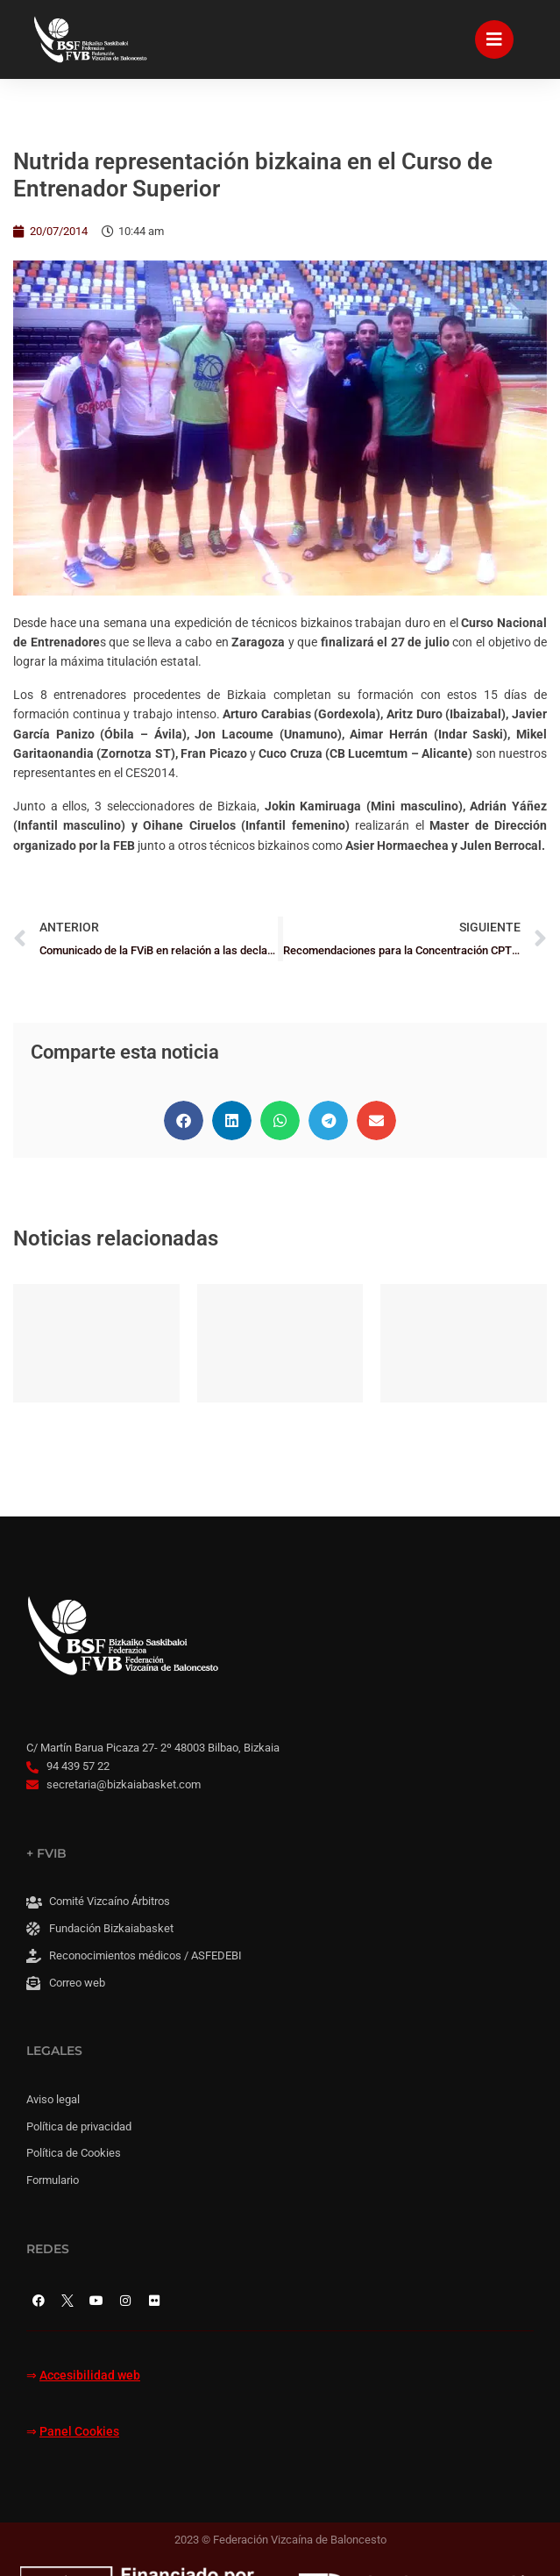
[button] (183, 1120)
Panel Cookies (79, 2431)
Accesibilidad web (89, 2375)
